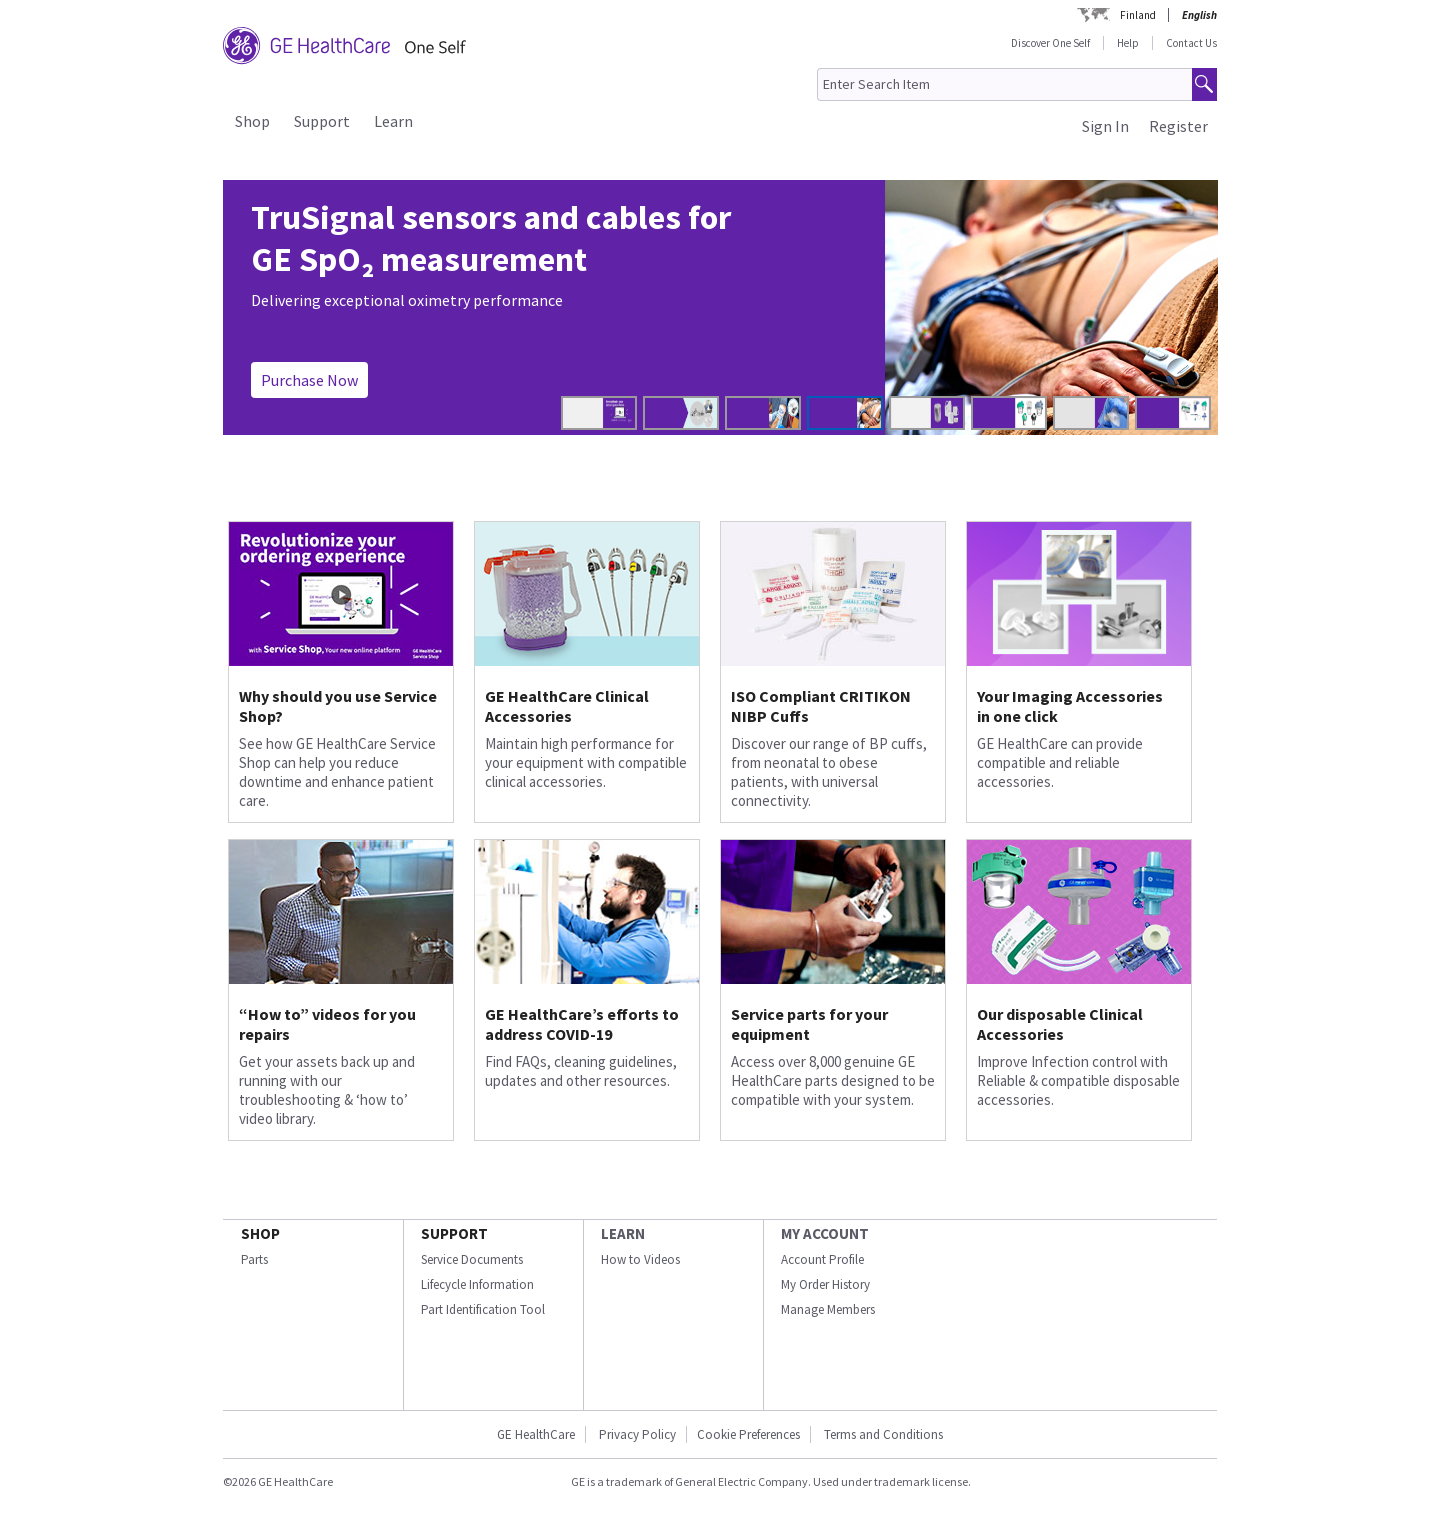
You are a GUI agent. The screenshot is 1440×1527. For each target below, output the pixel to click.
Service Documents (472, 1259)
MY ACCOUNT (825, 1233)
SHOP (260, 1233)
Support (322, 121)
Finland (1138, 15)
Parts (254, 1259)
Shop (252, 121)
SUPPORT (454, 1233)
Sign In (1105, 126)
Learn (393, 121)
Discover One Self (1050, 43)
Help (1128, 43)
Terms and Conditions (883, 1434)
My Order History (825, 1284)
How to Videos (640, 1259)
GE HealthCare (536, 1434)
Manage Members (828, 1309)
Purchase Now (309, 380)
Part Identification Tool (483, 1309)
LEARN (623, 1233)
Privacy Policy (636, 1434)
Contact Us (1191, 43)
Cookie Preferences (748, 1434)
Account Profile (822, 1259)
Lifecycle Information (477, 1284)
